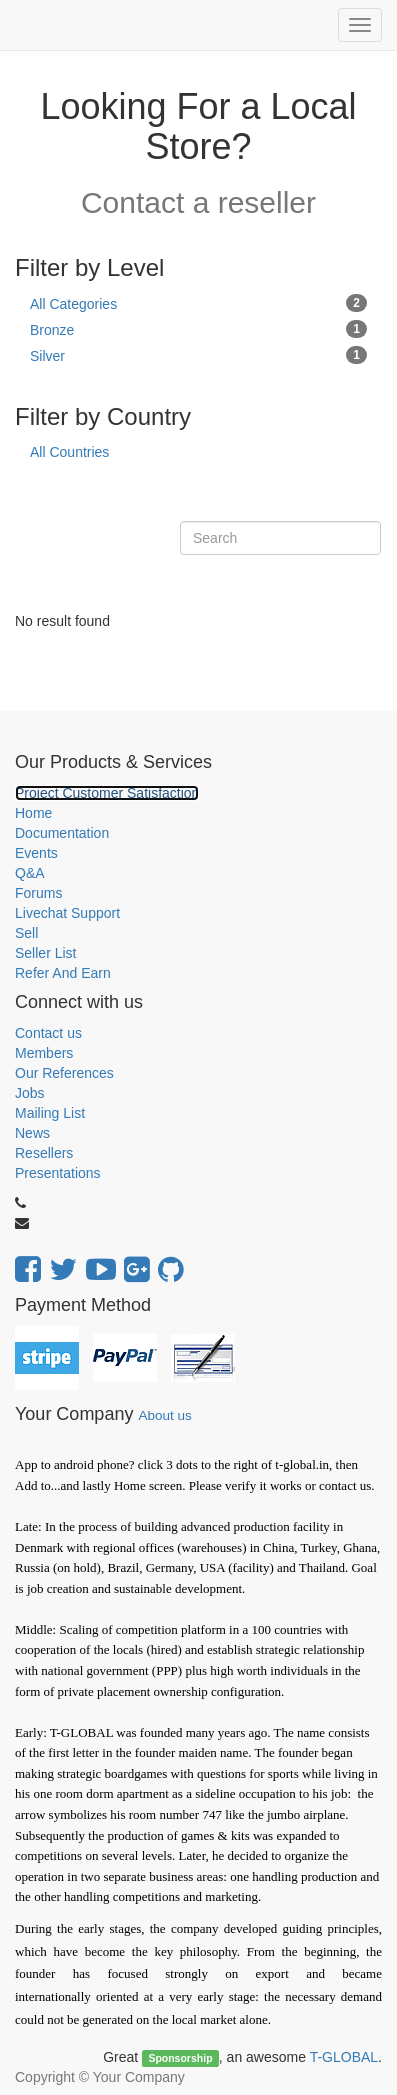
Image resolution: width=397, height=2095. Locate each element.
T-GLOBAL (344, 2057)
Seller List (45, 953)
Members (44, 1053)
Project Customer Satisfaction (107, 793)
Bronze (198, 329)
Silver (198, 355)
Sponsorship (180, 2058)
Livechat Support (67, 913)
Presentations (58, 1173)
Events (36, 853)
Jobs (30, 1093)
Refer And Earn (63, 973)
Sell (26, 933)
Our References (64, 1073)
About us (164, 1415)
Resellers (44, 1153)
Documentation (62, 833)
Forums (38, 893)
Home (33, 813)
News (32, 1133)
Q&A (30, 873)
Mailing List (50, 1113)
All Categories (198, 303)
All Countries (69, 452)
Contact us (48, 1033)
